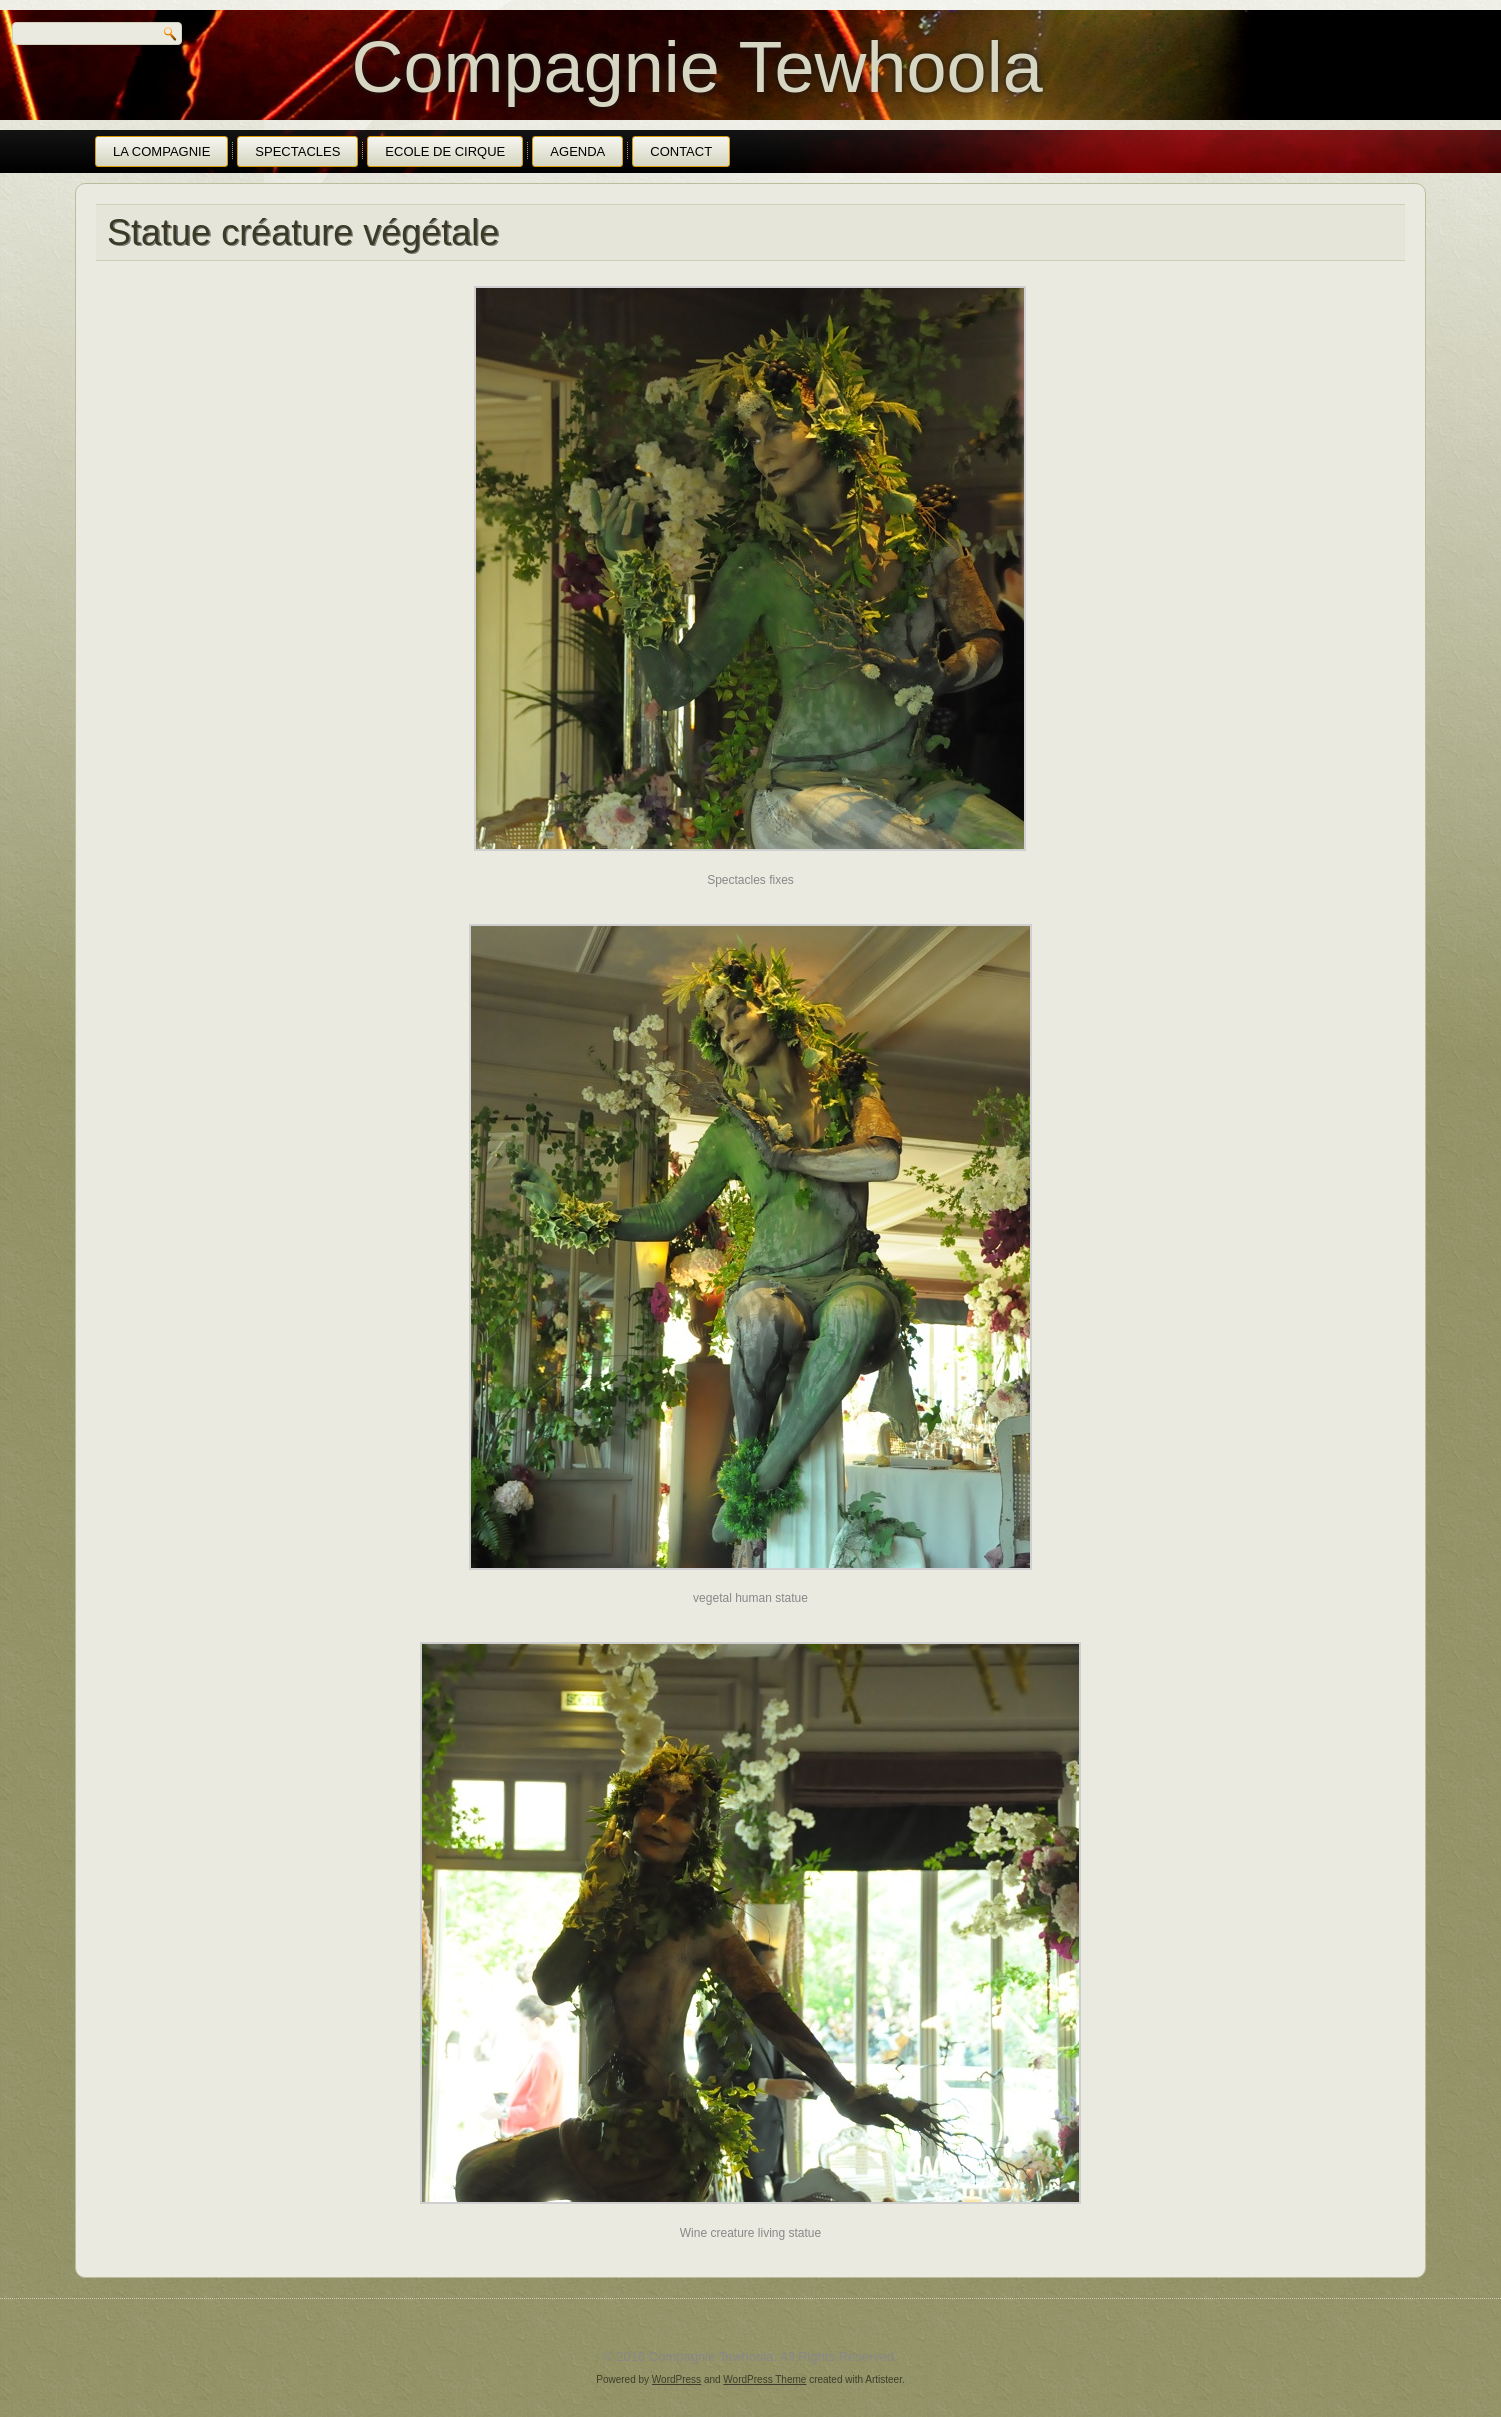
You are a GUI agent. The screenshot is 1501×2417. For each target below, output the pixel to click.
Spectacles (297, 151)
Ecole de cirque (445, 151)
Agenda (577, 151)
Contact (681, 151)
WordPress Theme (764, 2379)
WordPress (676, 2379)
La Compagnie (161, 151)
